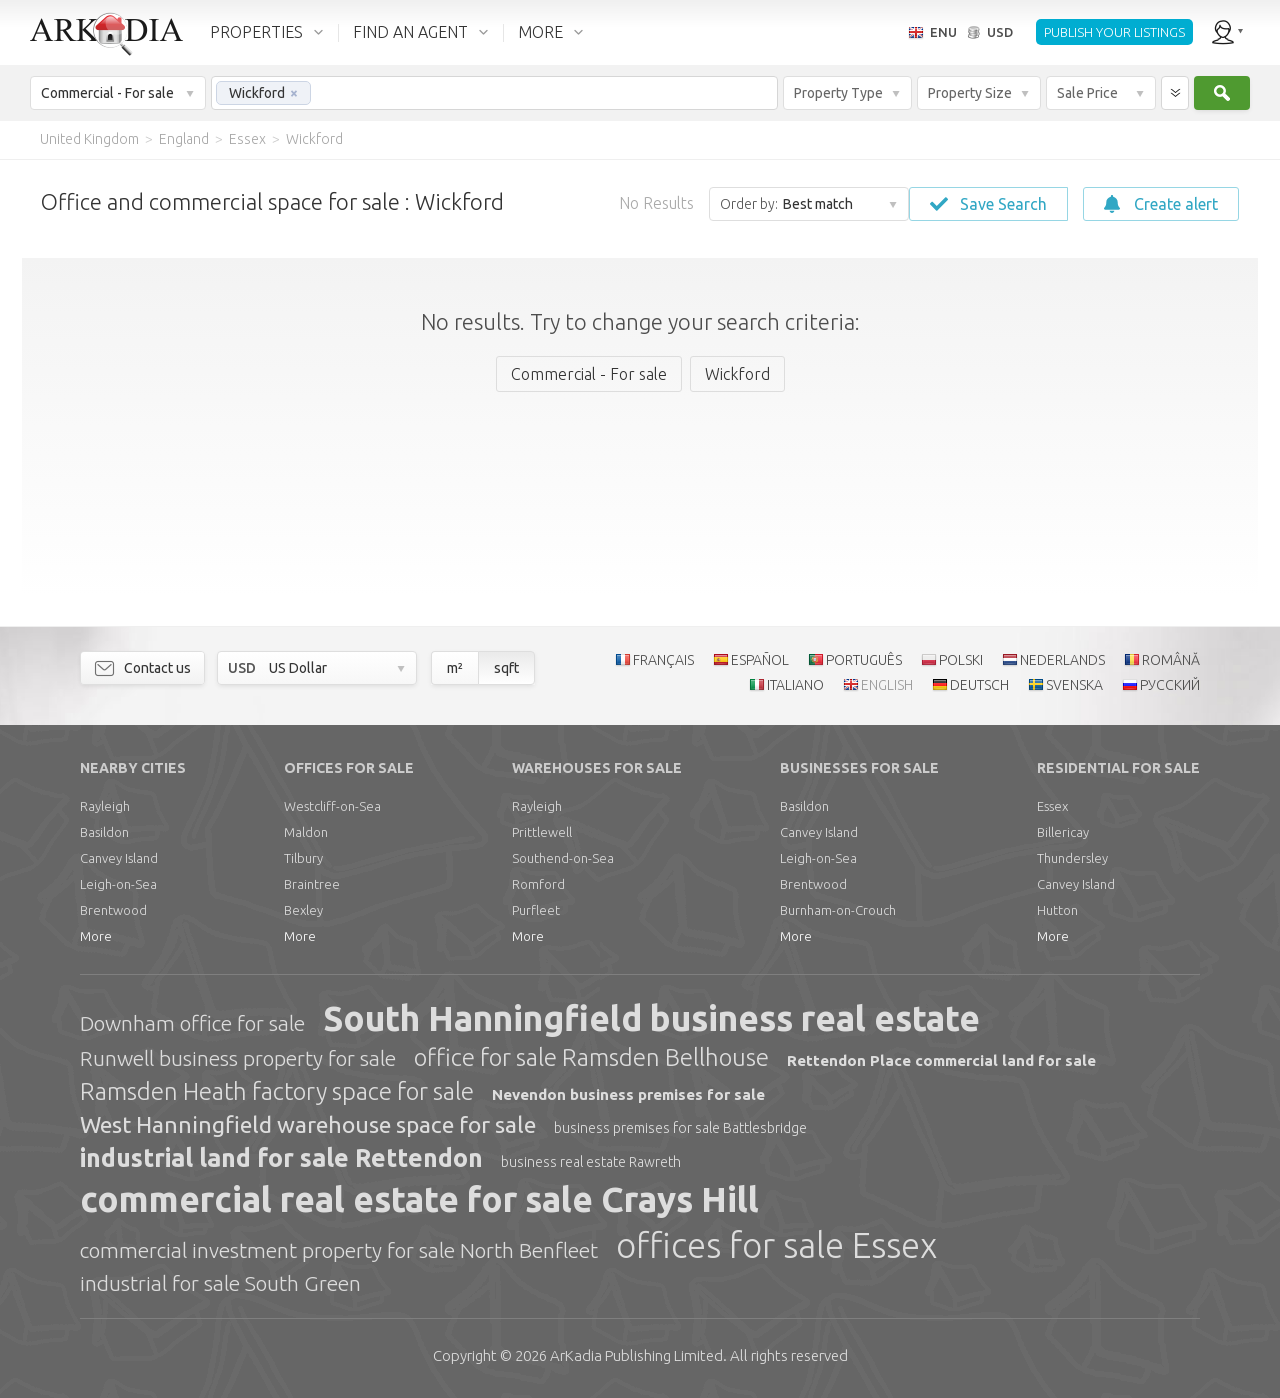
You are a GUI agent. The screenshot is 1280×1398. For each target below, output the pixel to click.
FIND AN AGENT (410, 32)
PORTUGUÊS (864, 660)
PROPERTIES (256, 32)
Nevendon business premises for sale (628, 1094)
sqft (506, 668)
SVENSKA (1074, 685)
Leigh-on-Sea (118, 884)
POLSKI (961, 660)
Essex (1052, 806)
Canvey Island (119, 858)
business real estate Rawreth (591, 1162)
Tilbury (303, 858)
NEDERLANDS (1062, 660)
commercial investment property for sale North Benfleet (339, 1250)
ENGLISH (887, 685)
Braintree (312, 884)
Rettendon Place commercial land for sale (941, 1060)
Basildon (104, 832)
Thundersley (1072, 858)
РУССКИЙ (1170, 685)
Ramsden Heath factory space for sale (277, 1091)
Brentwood (113, 910)
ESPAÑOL (760, 660)
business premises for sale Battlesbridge (680, 1128)
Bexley (303, 910)
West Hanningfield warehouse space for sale (308, 1124)
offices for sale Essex (776, 1245)
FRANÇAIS (663, 660)
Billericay (1063, 832)
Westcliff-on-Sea (332, 806)
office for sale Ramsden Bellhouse (591, 1057)
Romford (538, 884)
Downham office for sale (192, 1023)
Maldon (306, 832)
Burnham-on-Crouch (838, 910)
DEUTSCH (979, 685)
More (96, 936)
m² (455, 668)
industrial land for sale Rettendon (281, 1158)
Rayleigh (105, 806)
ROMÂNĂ (1171, 660)
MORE (540, 32)
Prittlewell (542, 832)
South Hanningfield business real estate (651, 1018)
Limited (636, 1355)
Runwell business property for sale (238, 1058)
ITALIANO (795, 685)
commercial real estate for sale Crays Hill (419, 1199)
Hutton (1057, 910)
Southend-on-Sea (563, 858)
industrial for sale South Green (220, 1283)
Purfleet (536, 910)
